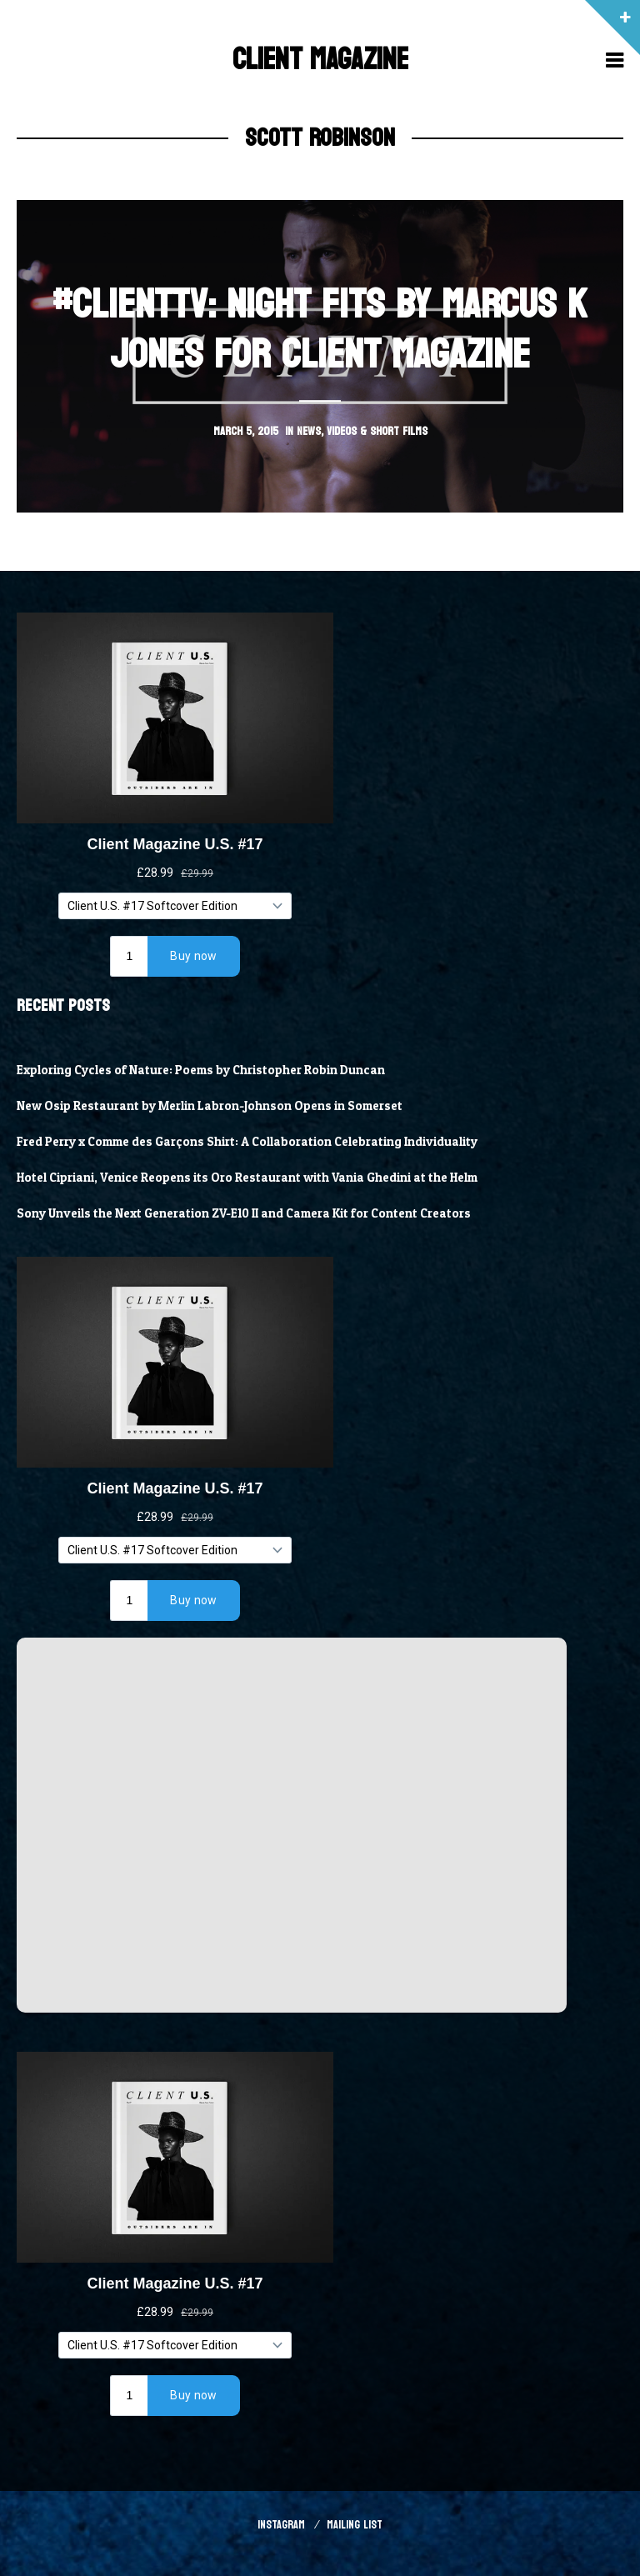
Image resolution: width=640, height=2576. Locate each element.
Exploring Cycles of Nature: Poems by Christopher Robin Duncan (201, 1070)
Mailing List (354, 2524)
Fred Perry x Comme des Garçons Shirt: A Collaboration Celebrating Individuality (247, 1141)
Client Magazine (320, 60)
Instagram (281, 2524)
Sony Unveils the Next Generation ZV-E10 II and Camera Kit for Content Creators (244, 1213)
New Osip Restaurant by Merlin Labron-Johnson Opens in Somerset (209, 1105)
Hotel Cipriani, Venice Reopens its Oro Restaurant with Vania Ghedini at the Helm (247, 1177)
